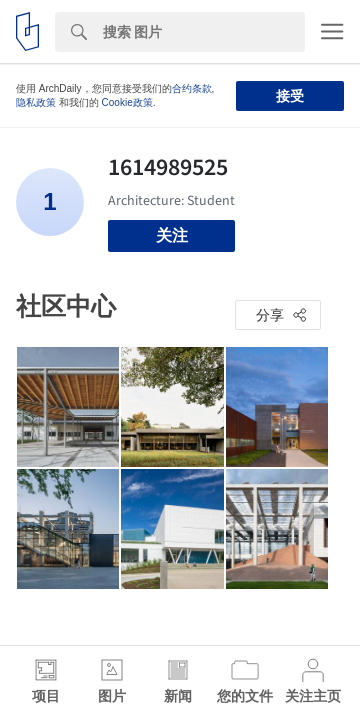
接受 (290, 96)
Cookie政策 (127, 102)
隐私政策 (36, 102)
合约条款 (192, 88)
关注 (172, 235)
